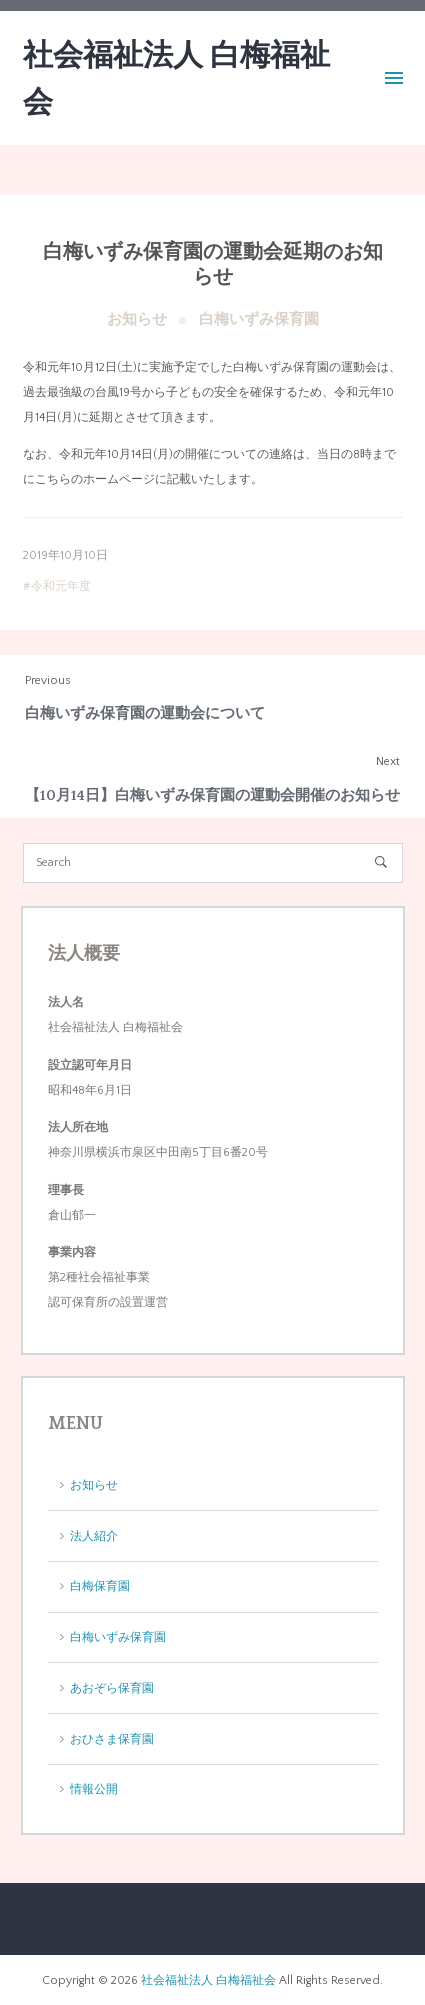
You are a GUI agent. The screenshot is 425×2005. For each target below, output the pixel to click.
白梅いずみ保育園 (259, 319)
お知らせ (137, 319)
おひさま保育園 (112, 1739)
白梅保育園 (100, 1586)
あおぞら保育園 (112, 1688)
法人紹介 (94, 1536)
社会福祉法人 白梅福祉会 (208, 1980)
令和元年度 (61, 586)
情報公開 (94, 1789)
